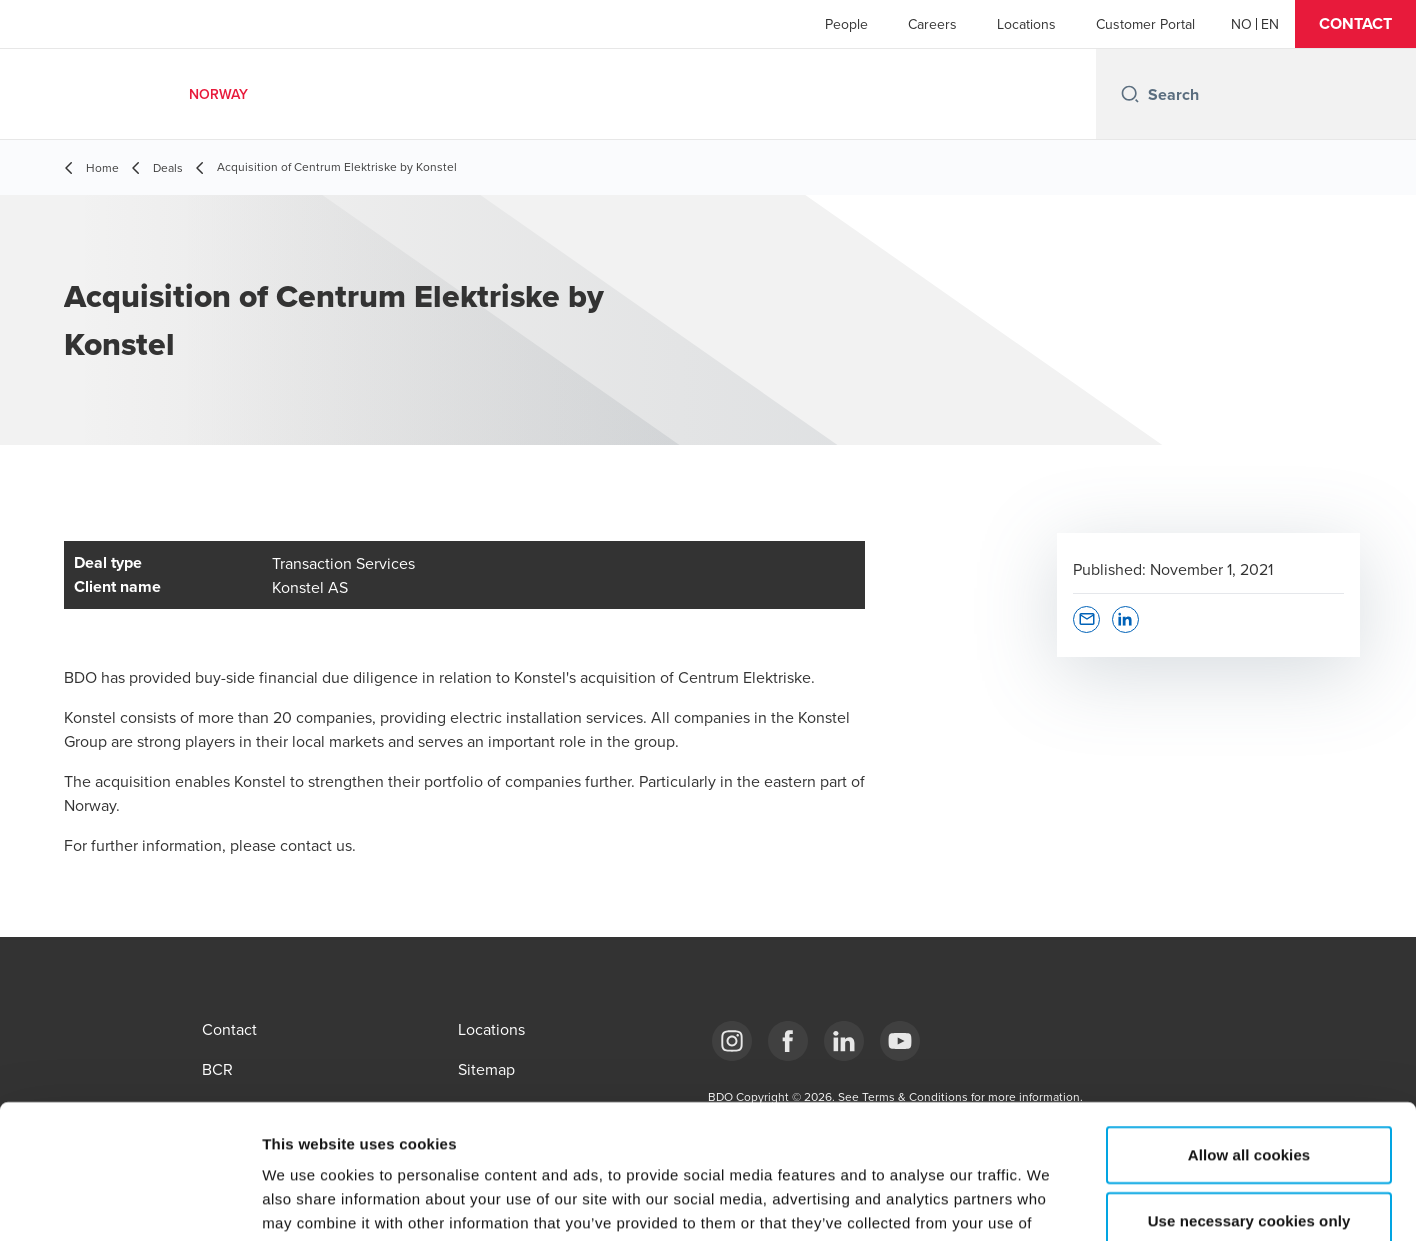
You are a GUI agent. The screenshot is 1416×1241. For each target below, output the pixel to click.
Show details (1049, 1201)
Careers (932, 24)
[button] (1355, 24)
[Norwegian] (1241, 24)
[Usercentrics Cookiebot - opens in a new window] (129, 1202)
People (846, 24)
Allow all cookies (1249, 1028)
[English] (1270, 24)
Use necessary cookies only (1249, 1094)
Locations (1026, 24)
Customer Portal (1145, 24)
